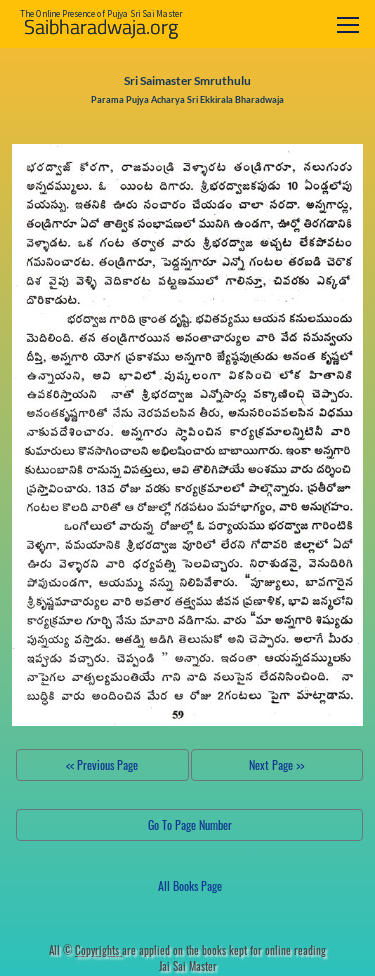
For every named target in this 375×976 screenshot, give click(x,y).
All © (85, 950)
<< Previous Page (102, 764)
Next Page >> (276, 764)
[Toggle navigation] (348, 24)
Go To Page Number (190, 824)
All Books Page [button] (190, 885)
